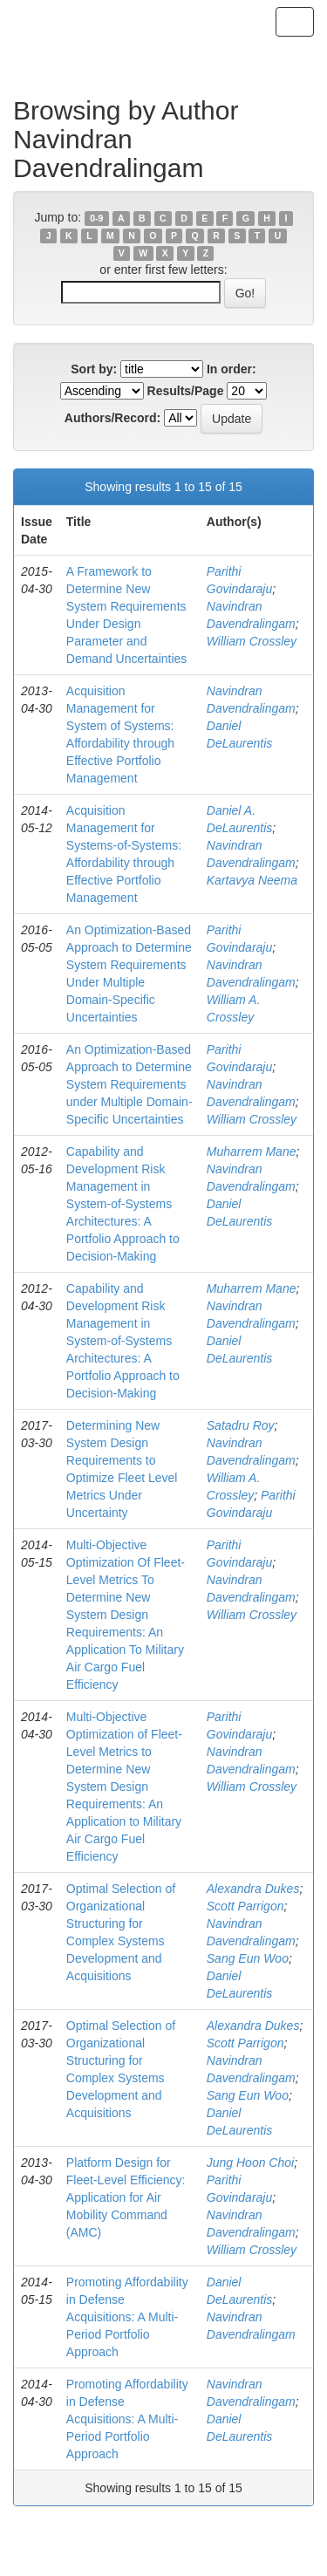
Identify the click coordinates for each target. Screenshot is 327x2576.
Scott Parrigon (245, 1906)
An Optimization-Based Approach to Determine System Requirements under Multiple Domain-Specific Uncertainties (129, 1084)
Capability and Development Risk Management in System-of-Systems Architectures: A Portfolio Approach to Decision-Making (123, 1204)
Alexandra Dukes (253, 1889)
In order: (231, 369)
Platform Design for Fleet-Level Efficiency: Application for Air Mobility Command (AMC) (126, 2197)
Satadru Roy (241, 1425)
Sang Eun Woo (248, 1958)
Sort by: (94, 369)
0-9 (96, 218)
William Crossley (251, 641)
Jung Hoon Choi (250, 2162)
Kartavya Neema (252, 880)
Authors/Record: (112, 418)
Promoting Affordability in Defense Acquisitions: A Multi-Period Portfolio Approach (127, 2317)
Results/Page (185, 391)
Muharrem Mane (251, 1151)
